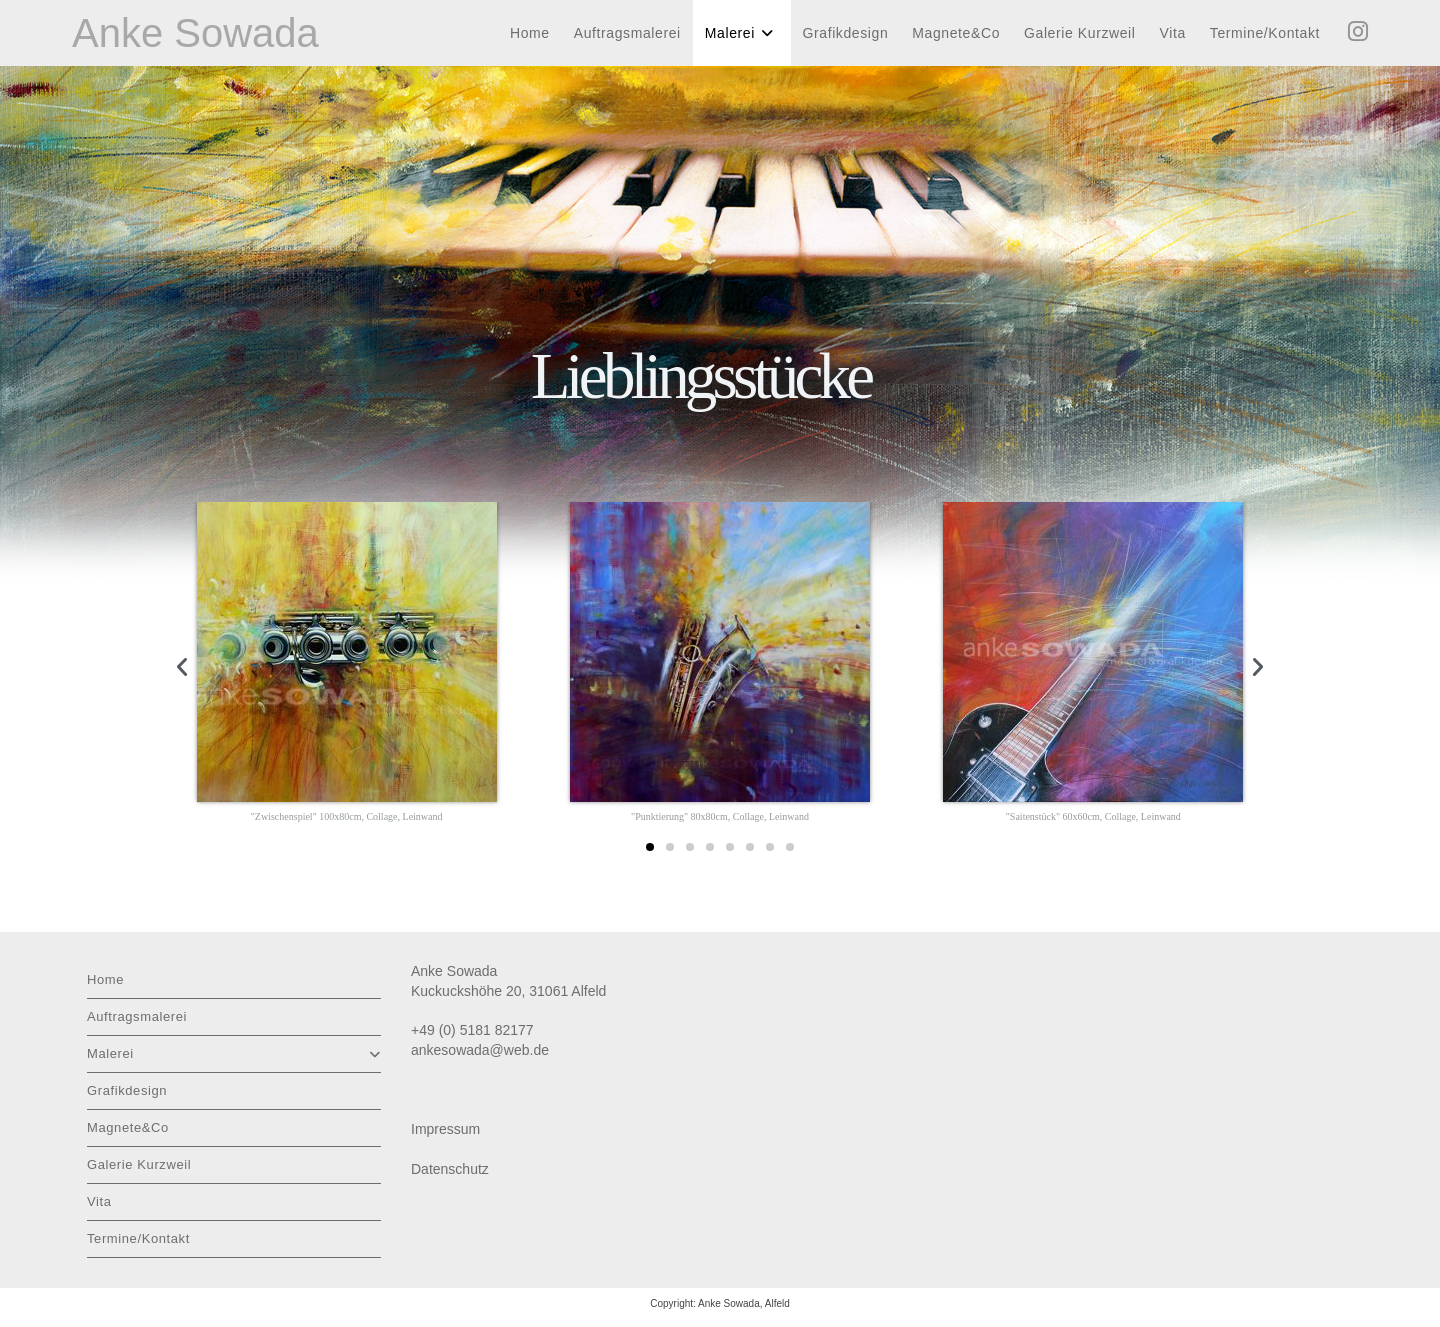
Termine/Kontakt (138, 1238)
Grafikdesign (127, 1090)
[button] (182, 667)
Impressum (445, 1129)
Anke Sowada (195, 33)
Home (105, 979)
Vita (99, 1201)
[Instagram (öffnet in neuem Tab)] (1358, 32)
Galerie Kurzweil (139, 1164)
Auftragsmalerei (137, 1016)
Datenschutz (450, 1169)
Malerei (234, 1053)
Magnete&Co (128, 1127)
